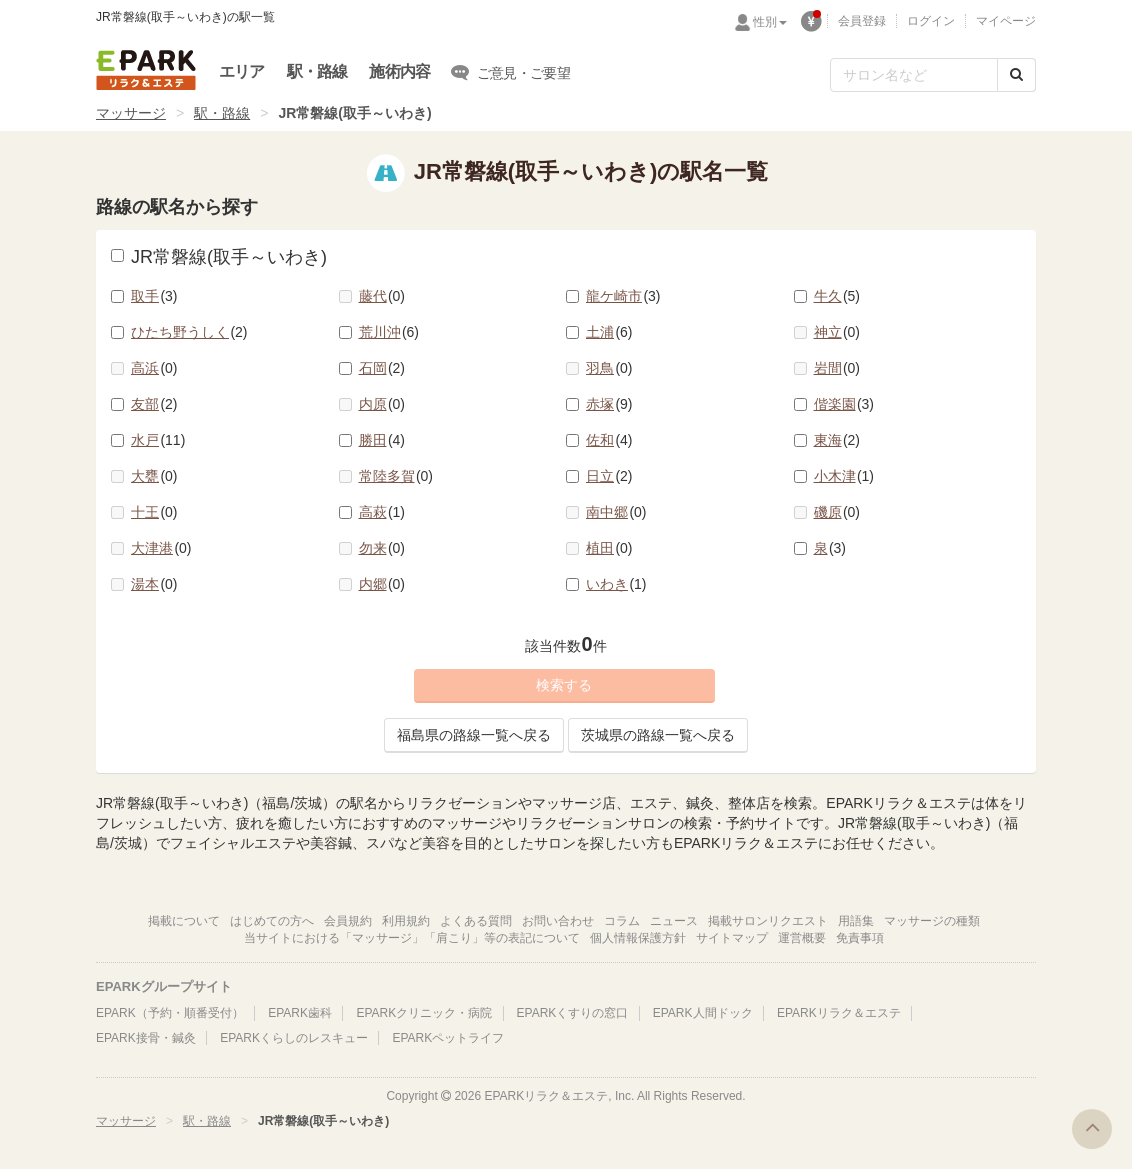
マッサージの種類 (932, 921)
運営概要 (802, 938)
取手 (154, 296)
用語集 (856, 921)
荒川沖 (389, 332)
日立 (609, 476)
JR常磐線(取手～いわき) (219, 257)
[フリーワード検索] (914, 75)
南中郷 (616, 512)
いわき (616, 584)
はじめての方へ (272, 921)
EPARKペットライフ (448, 1038)
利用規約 (406, 921)
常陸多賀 (396, 476)
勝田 (382, 440)
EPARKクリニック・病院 (424, 1013)
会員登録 (862, 21)
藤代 (382, 296)
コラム (622, 921)
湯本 (154, 584)
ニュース (674, 921)
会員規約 (348, 921)
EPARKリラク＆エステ (146, 70)
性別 (770, 22)
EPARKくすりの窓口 (573, 1013)
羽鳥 (609, 368)
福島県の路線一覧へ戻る (474, 735)
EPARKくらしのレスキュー (294, 1038)
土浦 (609, 332)
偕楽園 (844, 404)
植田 (609, 548)
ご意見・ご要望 (511, 72)
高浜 (154, 368)
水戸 (158, 440)
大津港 (161, 548)
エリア (242, 71)
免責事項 (860, 938)
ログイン (931, 21)
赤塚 (609, 404)
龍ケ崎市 (623, 296)
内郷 (382, 584)
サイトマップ (732, 938)
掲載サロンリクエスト (768, 921)
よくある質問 (476, 921)
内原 (382, 404)
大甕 (154, 476)
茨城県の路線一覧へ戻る (658, 735)
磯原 (837, 512)
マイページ (1006, 21)
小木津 (844, 476)
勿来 (382, 548)
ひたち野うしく (189, 332)
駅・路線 (317, 71)
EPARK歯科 (300, 1013)
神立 (837, 332)
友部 (154, 404)
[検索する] (1016, 75)
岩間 (837, 368)
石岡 (382, 368)
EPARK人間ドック (703, 1013)
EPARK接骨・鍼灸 (146, 1038)
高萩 (382, 512)
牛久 (837, 296)
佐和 (609, 440)
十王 (154, 512)
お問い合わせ (558, 921)
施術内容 (399, 71)
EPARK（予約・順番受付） (170, 1013)
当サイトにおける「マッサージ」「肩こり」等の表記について (412, 938)
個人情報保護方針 (638, 938)
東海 (837, 440)
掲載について (184, 921)
